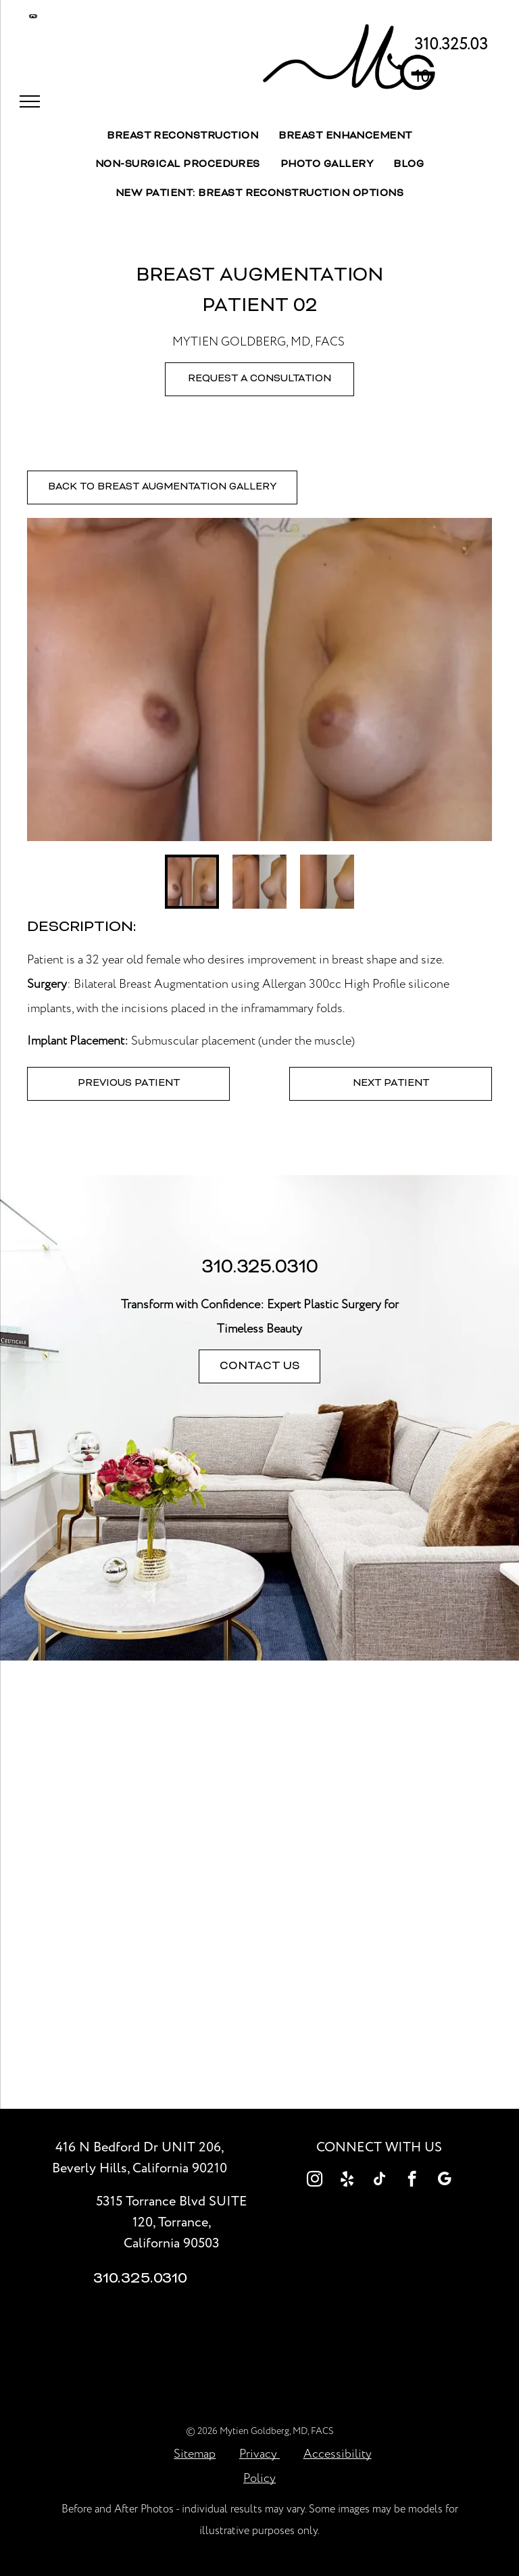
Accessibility (337, 2454)
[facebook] (412, 2180)
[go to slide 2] (259, 882)
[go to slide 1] (192, 882)
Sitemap (195, 2454)
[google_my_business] (444, 2180)
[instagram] (314, 2180)
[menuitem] (182, 136)
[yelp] (347, 2180)
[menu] (29, 101)
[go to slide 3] (327, 882)
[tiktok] (379, 2180)
